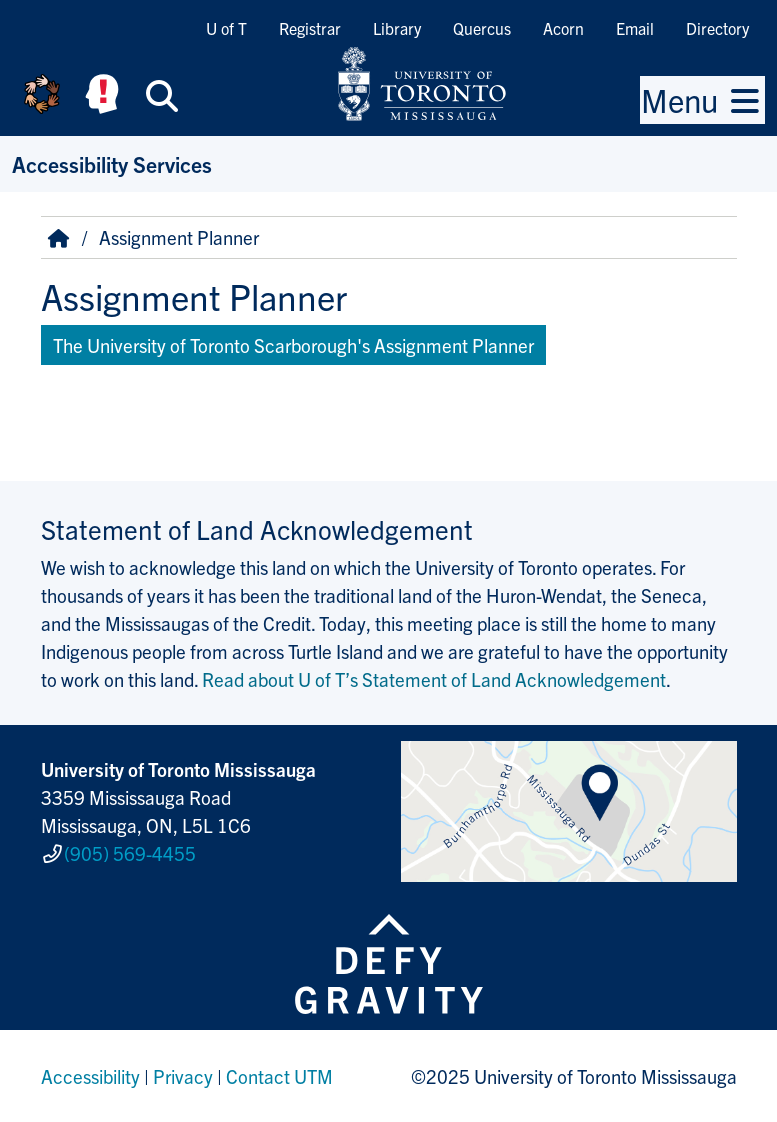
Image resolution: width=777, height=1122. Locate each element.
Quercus (482, 28)
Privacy (183, 1076)
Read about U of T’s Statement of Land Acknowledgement (434, 679)
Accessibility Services (112, 163)
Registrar (310, 28)
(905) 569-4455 (130, 853)
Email (635, 28)
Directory (717, 28)
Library (397, 28)
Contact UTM (279, 1076)
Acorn (563, 28)
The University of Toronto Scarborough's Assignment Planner (293, 345)
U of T (226, 28)
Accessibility (90, 1076)
